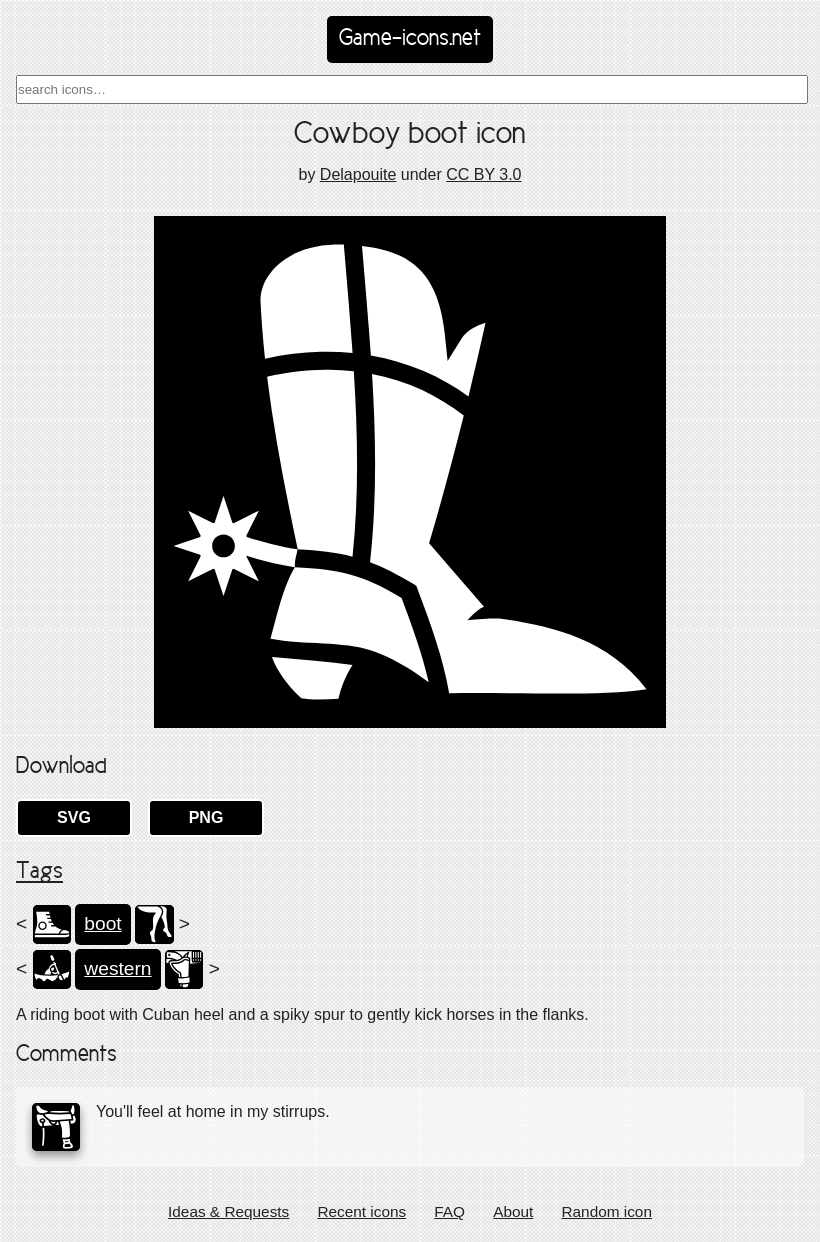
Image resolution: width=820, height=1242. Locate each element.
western (117, 968)
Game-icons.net (410, 39)
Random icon (606, 1211)
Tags (39, 872)
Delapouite (358, 174)
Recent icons (361, 1211)
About (513, 1211)
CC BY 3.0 (483, 174)
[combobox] (412, 89)
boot (102, 923)
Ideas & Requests (228, 1211)
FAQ (449, 1211)
